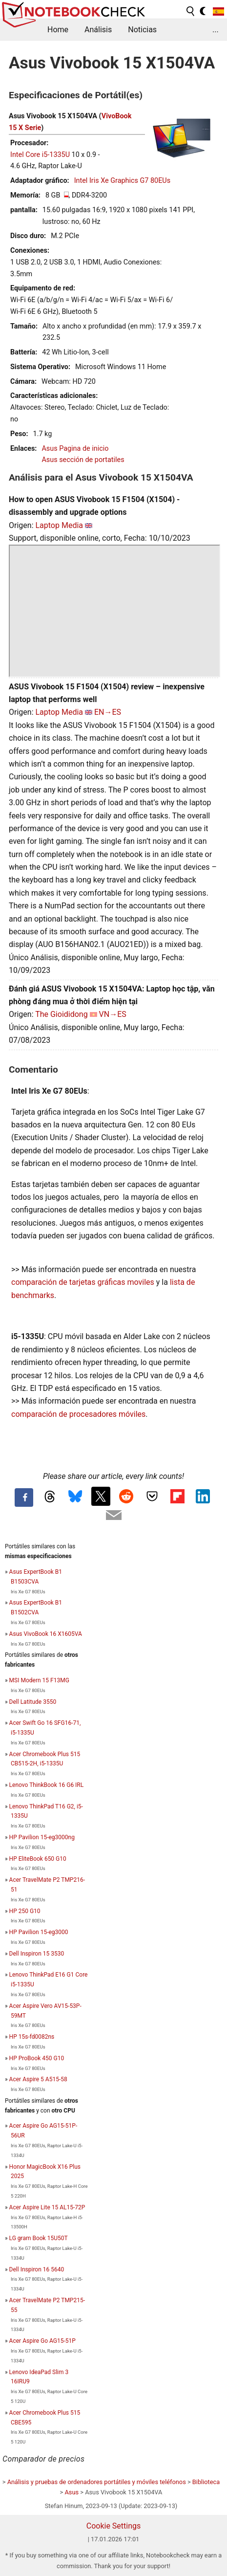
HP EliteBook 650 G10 (37, 1858)
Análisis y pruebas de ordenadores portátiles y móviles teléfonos (96, 2482)
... (215, 29)
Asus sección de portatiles (82, 460)
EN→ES (107, 712)
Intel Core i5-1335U (40, 155)
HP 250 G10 (25, 1911)
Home (57, 29)
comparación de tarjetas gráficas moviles (82, 1282)
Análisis (98, 29)
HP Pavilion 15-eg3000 (38, 1932)
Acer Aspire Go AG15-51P (42, 2340)
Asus (71, 2492)
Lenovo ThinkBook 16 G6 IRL (46, 1785)
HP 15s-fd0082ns (32, 2036)
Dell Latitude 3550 (33, 1701)
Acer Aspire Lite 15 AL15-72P (47, 2207)
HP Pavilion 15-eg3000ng (42, 1837)
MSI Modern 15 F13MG (39, 1680)
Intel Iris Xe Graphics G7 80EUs (122, 180)
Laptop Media (59, 525)
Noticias (142, 29)
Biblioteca (206, 2482)
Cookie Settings (113, 2526)
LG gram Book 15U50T (38, 2238)
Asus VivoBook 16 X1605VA (45, 1633)
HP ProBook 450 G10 (36, 2058)
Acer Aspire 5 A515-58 (38, 2079)
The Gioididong (61, 1014)
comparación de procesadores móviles (78, 1414)
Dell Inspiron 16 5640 (36, 2269)
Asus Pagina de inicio (74, 448)
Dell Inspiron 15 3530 (36, 1953)
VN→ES (112, 1014)
